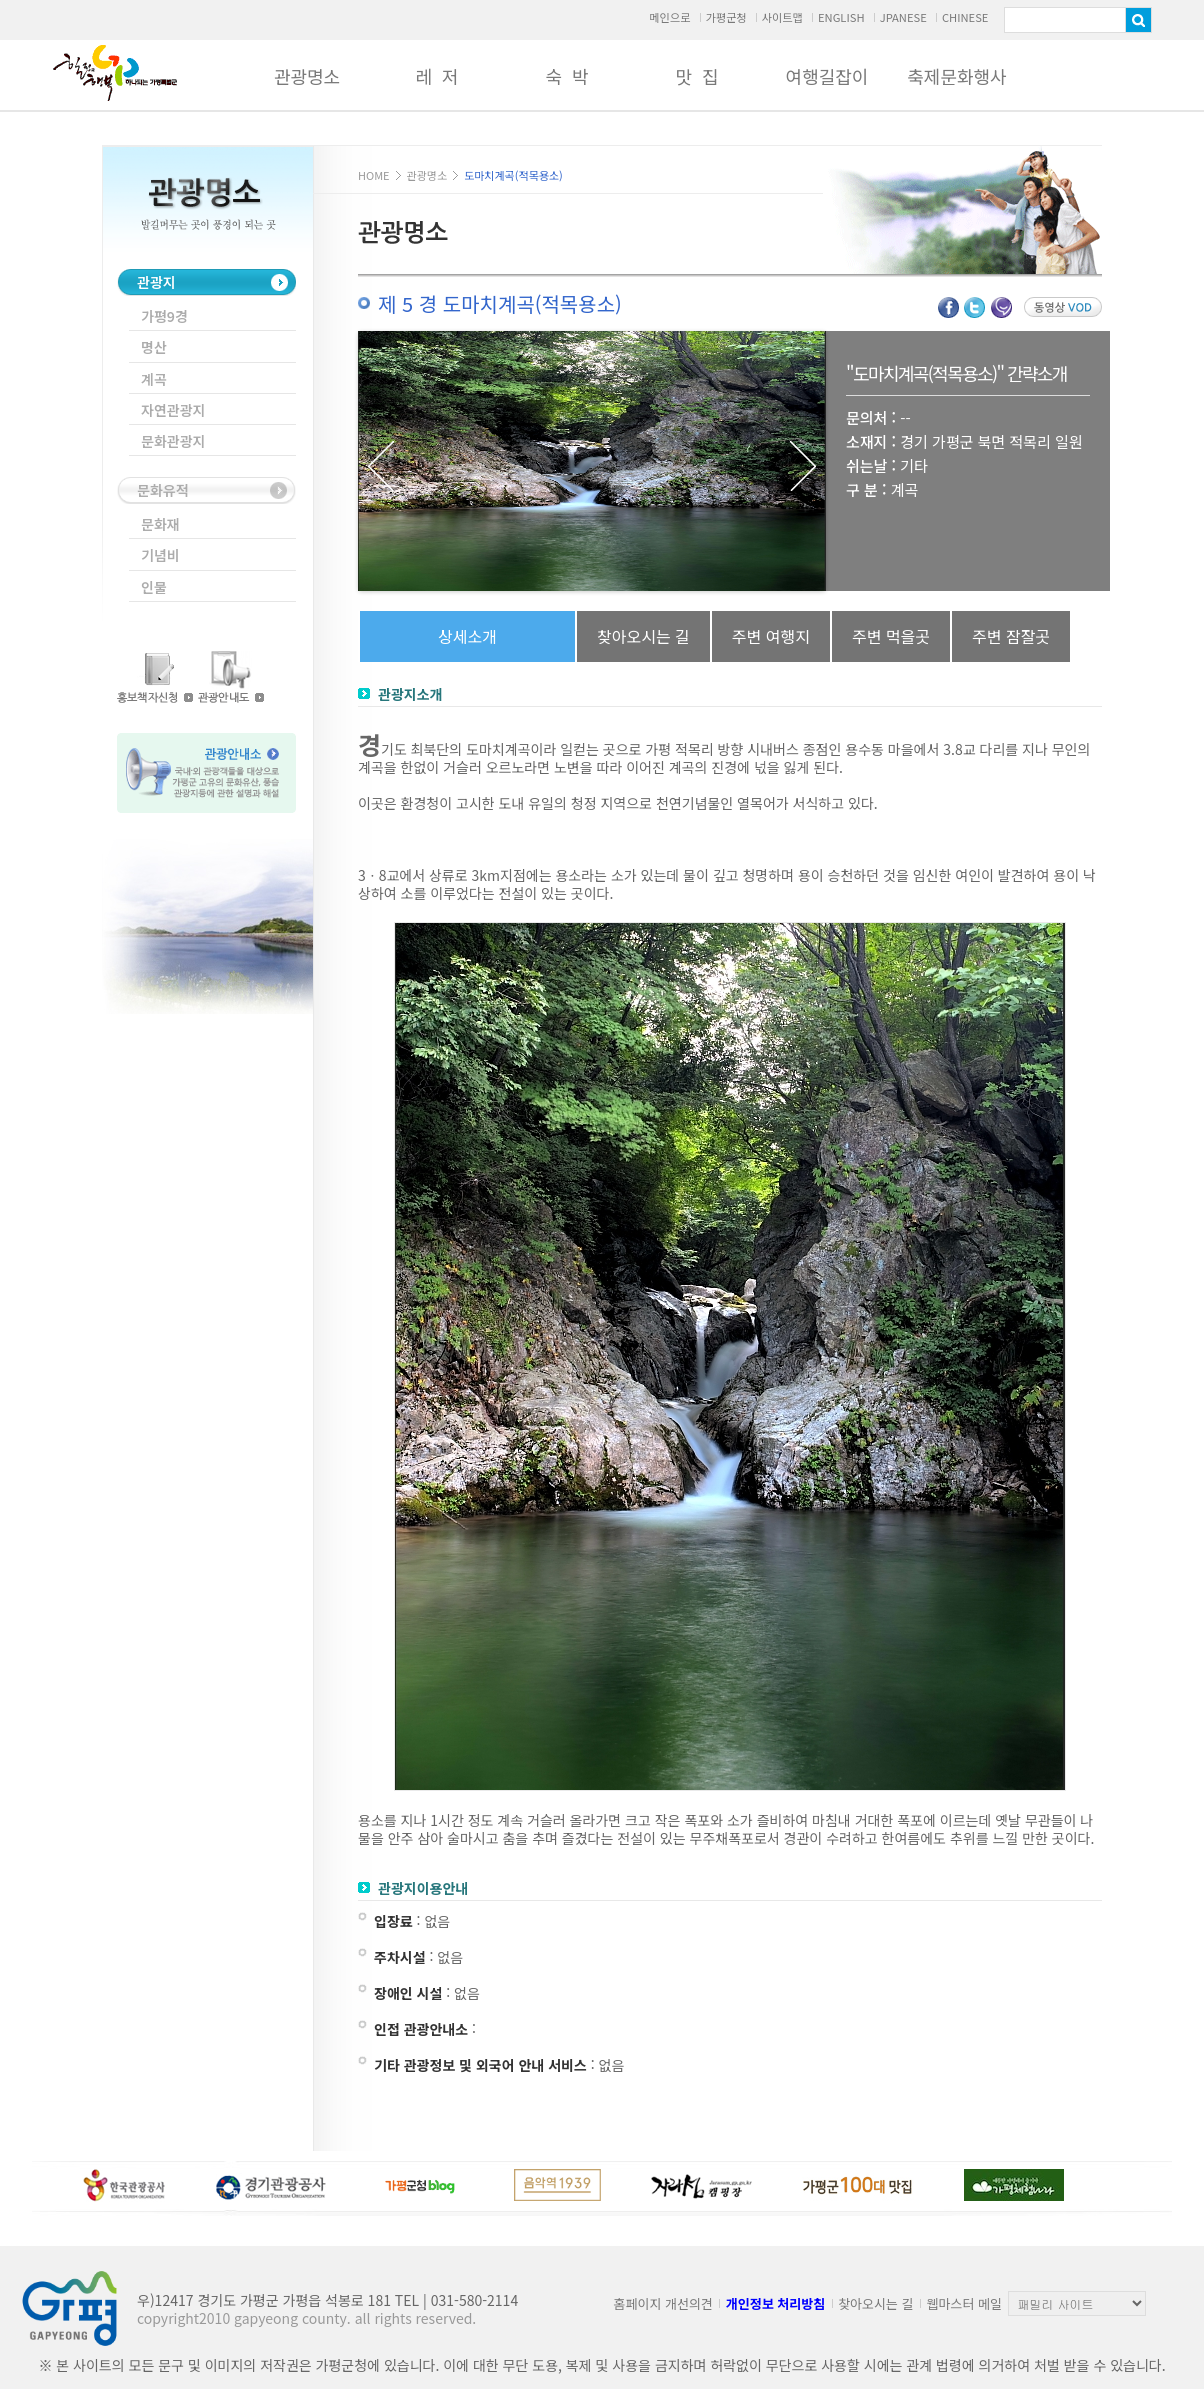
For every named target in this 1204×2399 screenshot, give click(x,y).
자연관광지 (173, 410)
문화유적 (163, 490)
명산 (154, 347)
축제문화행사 (956, 76)
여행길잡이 (827, 76)
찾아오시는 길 (875, 2303)
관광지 (156, 282)
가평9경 (164, 316)
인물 (154, 587)
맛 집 (696, 76)
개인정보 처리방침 (775, 2303)
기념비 (160, 555)
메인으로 (669, 17)
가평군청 (725, 17)
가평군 (115, 73)
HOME (374, 175)
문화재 (160, 524)
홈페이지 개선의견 (663, 2303)
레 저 (436, 76)
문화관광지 (173, 441)
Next (803, 466)
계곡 (154, 379)
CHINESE (965, 17)
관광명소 (307, 76)
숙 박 (566, 76)
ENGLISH (841, 17)
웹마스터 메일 (964, 2303)
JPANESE (903, 17)
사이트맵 (782, 17)
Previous (381, 466)
